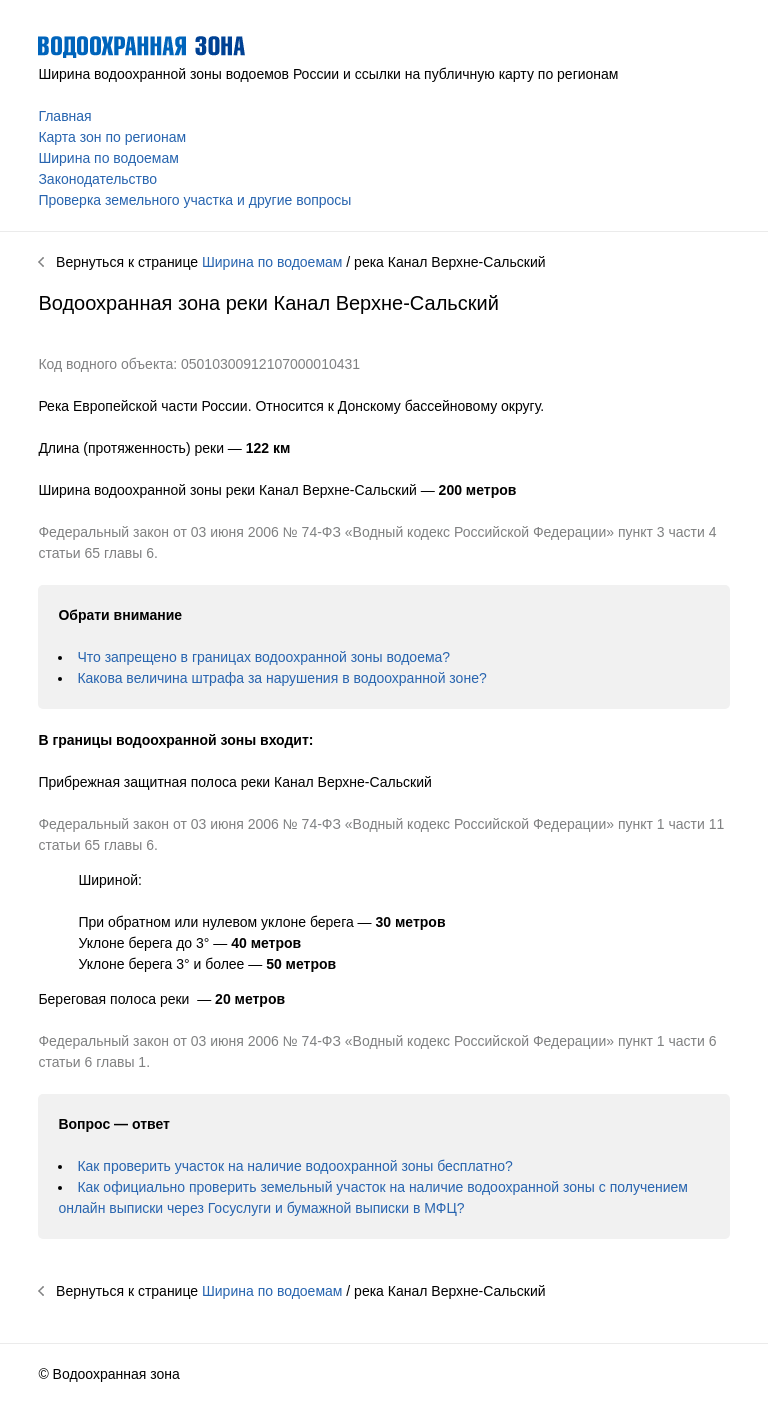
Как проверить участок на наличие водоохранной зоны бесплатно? (294, 1166)
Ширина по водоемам (108, 158)
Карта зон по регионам (112, 137)
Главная (64, 116)
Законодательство (97, 179)
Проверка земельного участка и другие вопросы (194, 200)
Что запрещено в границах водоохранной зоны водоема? (263, 657)
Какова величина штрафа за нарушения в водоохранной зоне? (281, 678)
